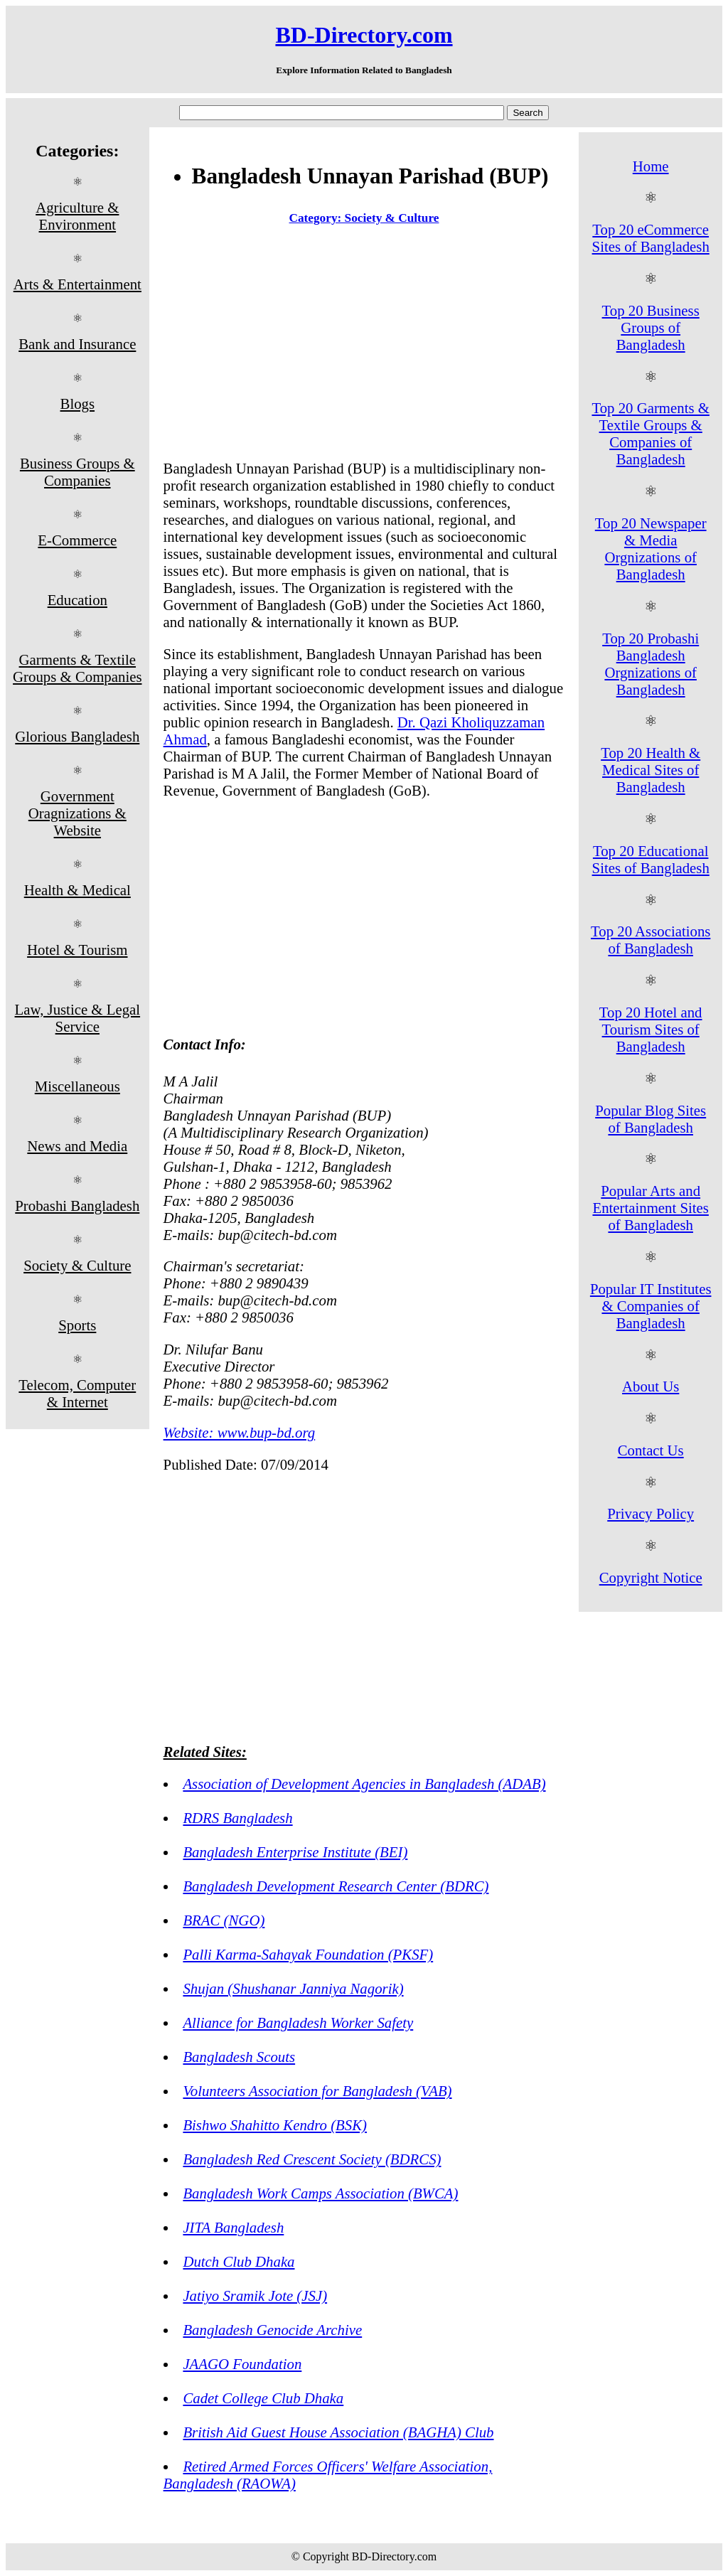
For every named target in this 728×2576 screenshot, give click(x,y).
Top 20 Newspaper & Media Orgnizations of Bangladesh (651, 548)
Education (77, 600)
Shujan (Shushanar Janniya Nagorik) (293, 1988)
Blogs (77, 403)
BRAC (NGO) (223, 1920)
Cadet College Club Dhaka (263, 2398)
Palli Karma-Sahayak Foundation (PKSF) (308, 1954)
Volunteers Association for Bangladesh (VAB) (317, 2091)
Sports (77, 1325)
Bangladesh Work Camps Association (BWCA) (320, 2193)
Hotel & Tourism (77, 949)
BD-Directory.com (363, 35)
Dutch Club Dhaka (238, 2261)
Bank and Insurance (77, 344)
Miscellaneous (77, 1086)
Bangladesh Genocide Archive (272, 2329)
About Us (650, 1386)
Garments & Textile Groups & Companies (77, 668)
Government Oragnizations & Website (77, 813)
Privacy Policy (650, 1513)
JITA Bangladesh (233, 2227)
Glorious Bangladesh (77, 736)
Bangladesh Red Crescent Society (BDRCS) (312, 2159)
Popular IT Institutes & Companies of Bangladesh (651, 1306)
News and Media (77, 1146)
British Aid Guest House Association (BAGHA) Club (338, 2432)
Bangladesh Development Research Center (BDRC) (335, 1886)
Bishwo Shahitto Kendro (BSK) (275, 2125)
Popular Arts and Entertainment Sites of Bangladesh (650, 1207)
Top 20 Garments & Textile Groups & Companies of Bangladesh (650, 433)
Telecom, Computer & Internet (77, 1393)
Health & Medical (77, 890)
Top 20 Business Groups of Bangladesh (651, 327)
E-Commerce (77, 540)
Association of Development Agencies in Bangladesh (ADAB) (364, 1783)
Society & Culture (77, 1265)
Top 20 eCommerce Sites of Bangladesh (651, 238)
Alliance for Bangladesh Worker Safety (298, 2022)
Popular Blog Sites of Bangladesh (650, 1118)
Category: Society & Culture (364, 218)
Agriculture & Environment (77, 216)
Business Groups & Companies (77, 471)
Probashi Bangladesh (77, 1205)
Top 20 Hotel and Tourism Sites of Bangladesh (650, 1029)
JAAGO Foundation (242, 2364)
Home (651, 166)
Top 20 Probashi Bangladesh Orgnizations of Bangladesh (650, 664)
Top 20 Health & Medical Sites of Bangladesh (650, 769)
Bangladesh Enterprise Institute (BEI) (295, 1852)
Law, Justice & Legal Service (78, 1018)
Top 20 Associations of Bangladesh (650, 939)
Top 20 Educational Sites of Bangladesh (651, 859)
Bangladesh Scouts (239, 2056)
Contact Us (651, 1450)
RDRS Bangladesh (237, 1818)
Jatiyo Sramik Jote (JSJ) (255, 2295)
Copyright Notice (650, 1577)
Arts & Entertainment (77, 284)
